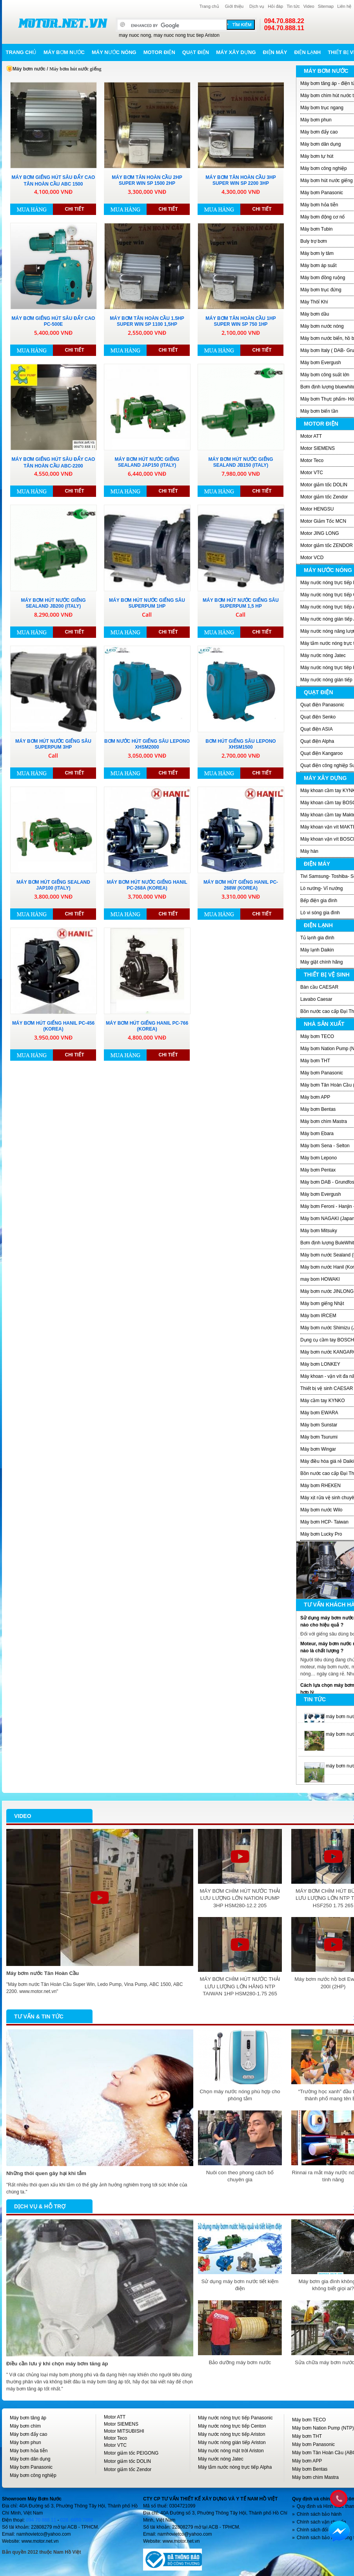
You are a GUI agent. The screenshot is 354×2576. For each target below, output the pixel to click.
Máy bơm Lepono (318, 1158)
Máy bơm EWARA (319, 1412)
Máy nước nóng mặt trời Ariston (231, 2450)
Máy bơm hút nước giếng (326, 180)
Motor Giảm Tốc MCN (323, 521)
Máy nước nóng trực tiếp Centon (232, 2426)
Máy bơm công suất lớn (324, 374)
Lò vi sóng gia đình (320, 912)
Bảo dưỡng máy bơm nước (240, 2362)
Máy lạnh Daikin (317, 950)
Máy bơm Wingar (318, 1449)
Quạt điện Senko (318, 717)
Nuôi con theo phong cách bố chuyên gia (240, 2176)
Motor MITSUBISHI (124, 2431)
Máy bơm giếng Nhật (322, 1303)
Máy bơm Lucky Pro (321, 1534)
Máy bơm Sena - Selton (325, 1145)
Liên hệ (344, 6)
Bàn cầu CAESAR (319, 987)
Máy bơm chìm (25, 2426)
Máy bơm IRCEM (318, 1315)
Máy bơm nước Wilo (321, 1510)
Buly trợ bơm (313, 241)
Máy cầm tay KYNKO (322, 1400)
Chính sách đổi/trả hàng (322, 2530)
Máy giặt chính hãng (321, 962)
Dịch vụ (256, 6)
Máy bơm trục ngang (321, 107)
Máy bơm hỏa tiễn (319, 205)
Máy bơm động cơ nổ (322, 217)
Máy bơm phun (316, 120)
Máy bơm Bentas (318, 1109)
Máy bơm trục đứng (320, 289)
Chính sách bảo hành (319, 2514)
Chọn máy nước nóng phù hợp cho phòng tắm (240, 2095)
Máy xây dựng (236, 52)
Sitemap (326, 6)
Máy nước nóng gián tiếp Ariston (232, 2442)
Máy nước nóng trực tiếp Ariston (231, 2434)
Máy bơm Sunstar (318, 1425)
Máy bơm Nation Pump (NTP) (323, 2428)
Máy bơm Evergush (320, 362)
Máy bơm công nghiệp (323, 168)
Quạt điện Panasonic (322, 705)
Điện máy (275, 52)
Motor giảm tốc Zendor (324, 497)
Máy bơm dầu (314, 314)
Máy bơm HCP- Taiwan (324, 1522)
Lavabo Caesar (316, 999)
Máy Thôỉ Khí (314, 302)
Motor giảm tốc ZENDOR (326, 545)
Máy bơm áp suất (318, 265)
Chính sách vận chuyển (321, 2522)
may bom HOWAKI (320, 1279)
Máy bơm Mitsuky (318, 1230)
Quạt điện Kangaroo (321, 753)
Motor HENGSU (317, 509)
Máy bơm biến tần (319, 411)
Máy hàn (309, 851)
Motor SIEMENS (317, 448)
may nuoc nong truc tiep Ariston (187, 35)
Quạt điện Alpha (317, 741)
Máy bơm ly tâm (317, 253)
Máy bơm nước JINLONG (327, 1291)
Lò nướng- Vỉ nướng (321, 888)
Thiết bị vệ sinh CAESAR (326, 1388)
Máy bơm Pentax (318, 1170)
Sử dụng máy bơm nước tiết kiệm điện (240, 2284)
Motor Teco (311, 460)
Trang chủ (209, 6)
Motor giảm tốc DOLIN (323, 484)
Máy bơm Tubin (316, 229)
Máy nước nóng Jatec (323, 655)
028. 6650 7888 (76, 2520)
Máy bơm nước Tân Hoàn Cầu (42, 1973)
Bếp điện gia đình (318, 900)
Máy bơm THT (315, 1060)
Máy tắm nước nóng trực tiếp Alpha (235, 2467)
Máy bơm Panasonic (321, 192)
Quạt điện (195, 52)
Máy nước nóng (114, 52)
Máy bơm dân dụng (320, 144)
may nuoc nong (135, 35)
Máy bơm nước (64, 52)
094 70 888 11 (41, 2520)
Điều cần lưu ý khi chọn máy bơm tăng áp (57, 2364)
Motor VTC (311, 472)
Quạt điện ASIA (316, 729)
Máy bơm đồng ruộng (322, 277)
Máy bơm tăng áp (28, 2418)
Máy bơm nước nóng (322, 326)
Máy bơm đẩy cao (319, 132)
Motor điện (159, 52)
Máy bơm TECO (317, 1036)
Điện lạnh (307, 52)
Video (308, 6)
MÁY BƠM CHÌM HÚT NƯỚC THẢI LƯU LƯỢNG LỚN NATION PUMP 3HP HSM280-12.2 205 (240, 1898)
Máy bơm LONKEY (320, 1364)
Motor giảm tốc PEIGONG (131, 2453)
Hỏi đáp (275, 6)
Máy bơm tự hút (316, 156)
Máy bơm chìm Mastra (323, 1121)
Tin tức (293, 6)
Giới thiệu (234, 6)
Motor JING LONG (319, 533)
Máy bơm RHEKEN (320, 1485)
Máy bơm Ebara (317, 1133)
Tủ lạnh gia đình (317, 938)
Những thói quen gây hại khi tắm (46, 2173)
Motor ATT (311, 436)
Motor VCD (311, 557)
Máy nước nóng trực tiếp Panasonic (235, 2418)
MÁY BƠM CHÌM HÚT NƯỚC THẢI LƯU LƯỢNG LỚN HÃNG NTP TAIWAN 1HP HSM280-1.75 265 (240, 1986)
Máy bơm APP (315, 1097)
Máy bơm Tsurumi (319, 1437)
